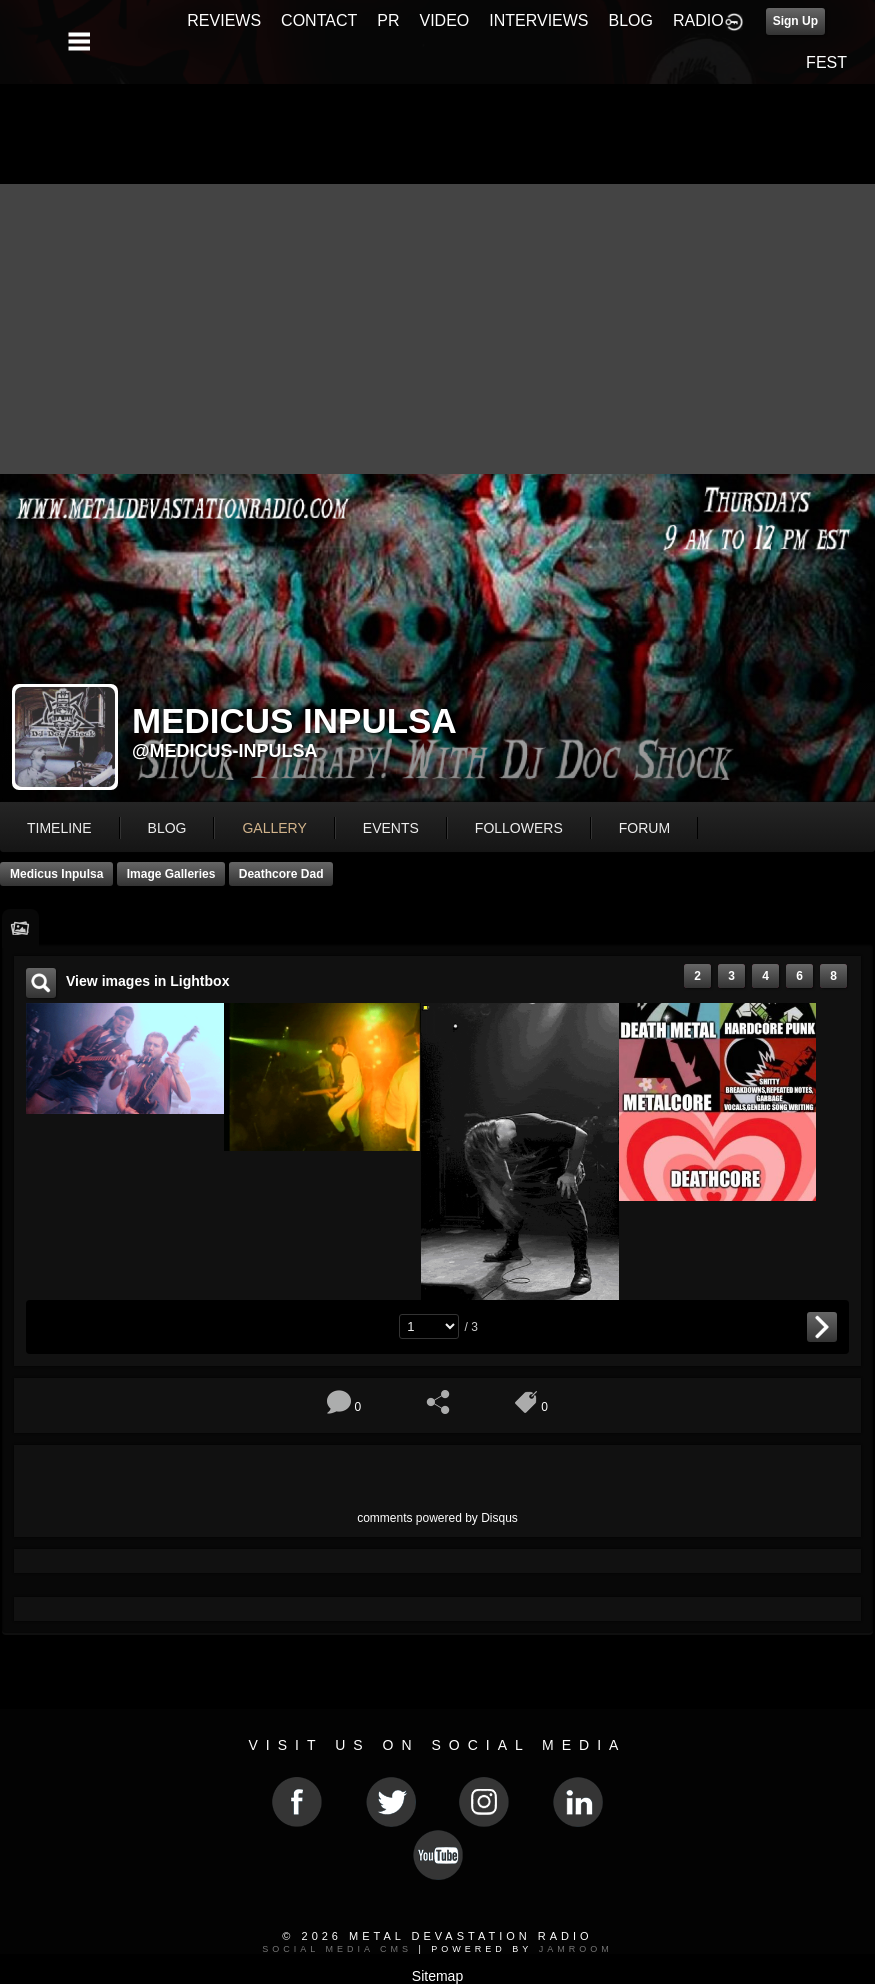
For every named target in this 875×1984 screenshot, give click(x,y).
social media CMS (337, 1949)
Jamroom (576, 1949)
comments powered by (437, 1518)
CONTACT (319, 20)
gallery (274, 828)
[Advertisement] (437, 324)
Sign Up (795, 21)
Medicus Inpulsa (56, 874)
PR (388, 20)
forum (644, 828)
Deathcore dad (281, 874)
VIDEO (444, 20)
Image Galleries (171, 874)
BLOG (631, 20)
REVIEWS (224, 20)
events (391, 828)
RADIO (698, 20)
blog (167, 828)
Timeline (59, 828)
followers (519, 828)
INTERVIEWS (538, 20)
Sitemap (437, 1976)
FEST (826, 62)
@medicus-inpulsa (225, 751)
